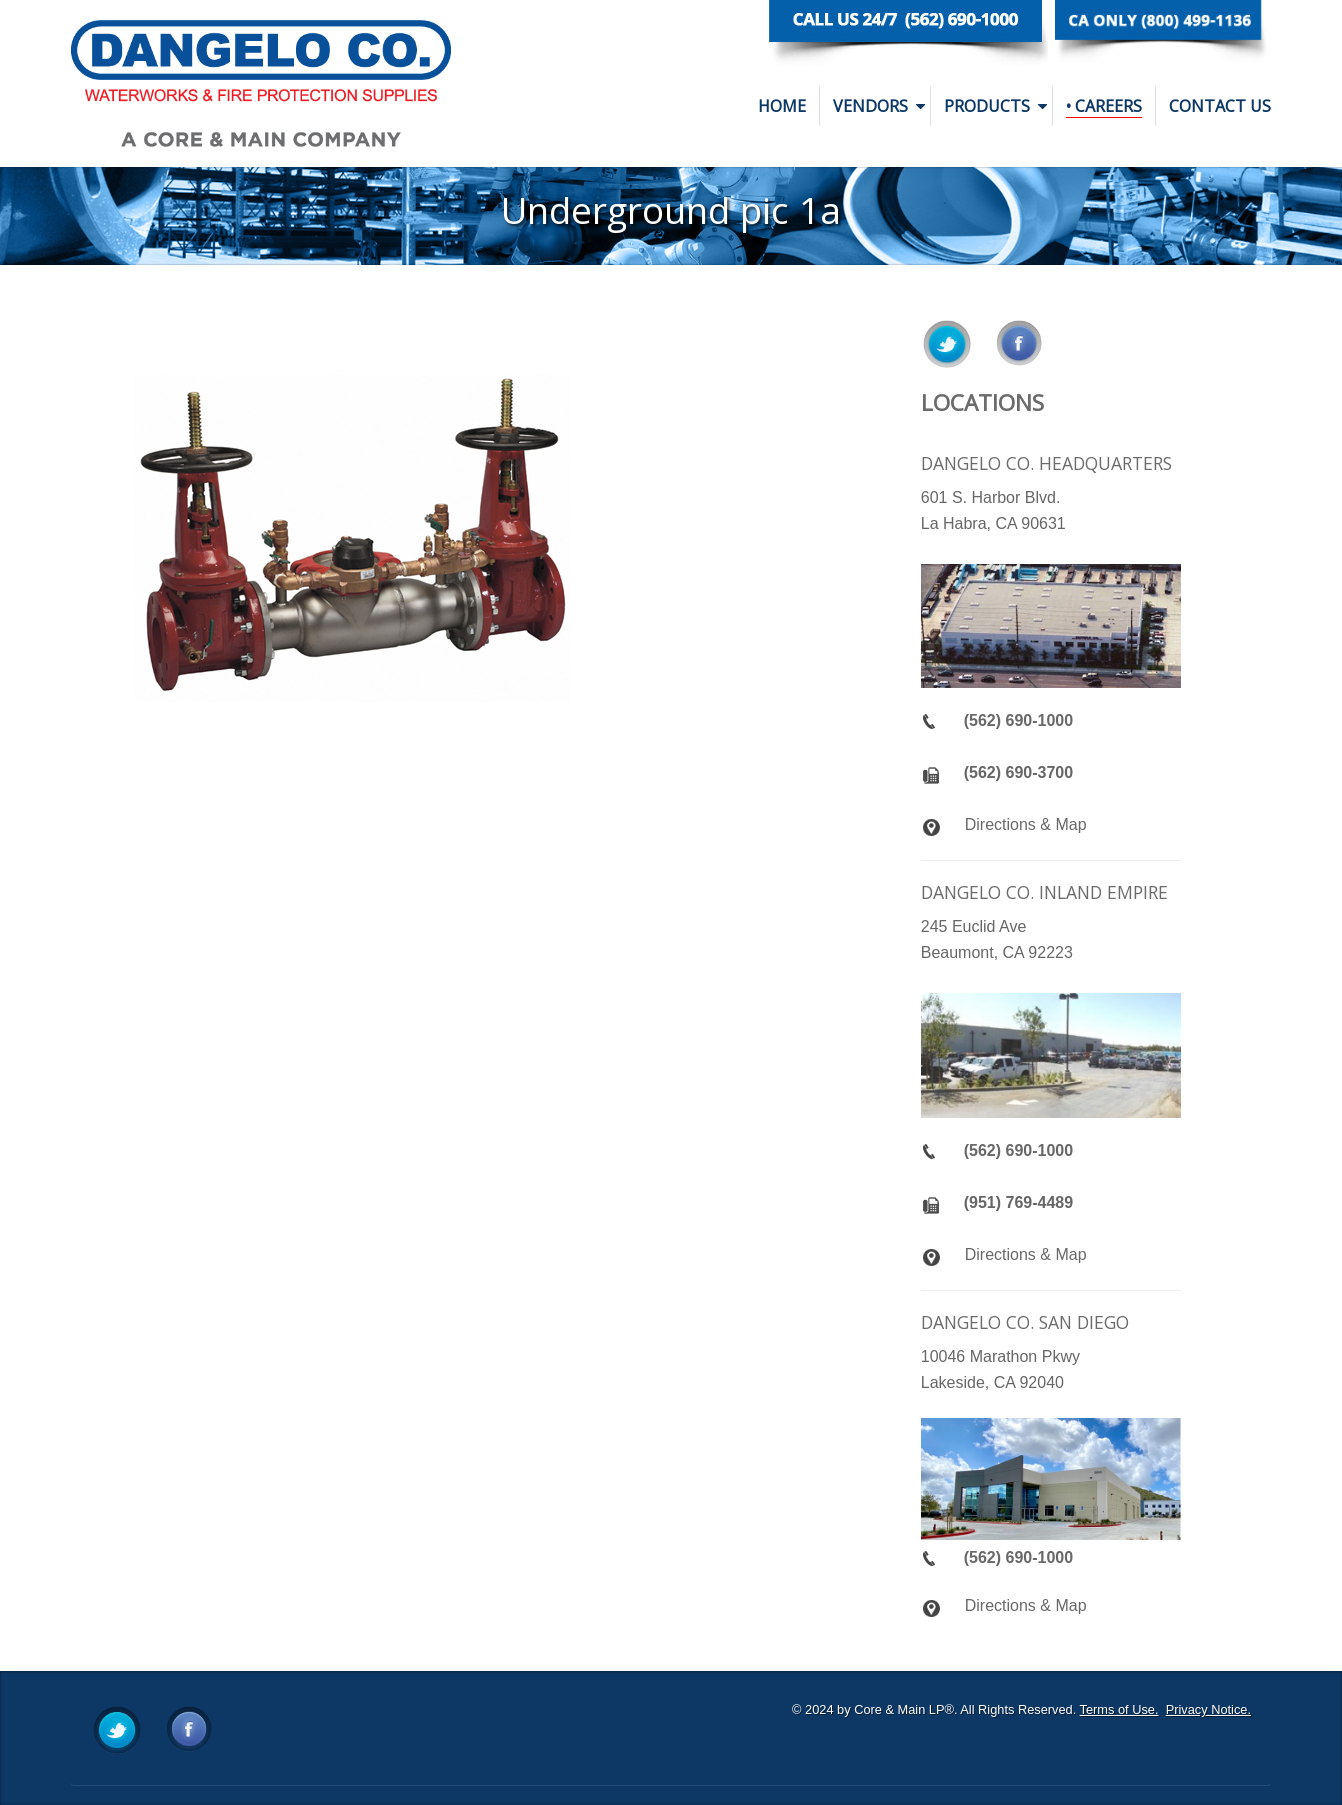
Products (995, 106)
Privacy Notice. (1208, 1709)
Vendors (879, 106)
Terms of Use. (1119, 1709)
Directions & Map (1026, 824)
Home (782, 106)
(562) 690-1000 (1018, 720)
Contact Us (1220, 106)
